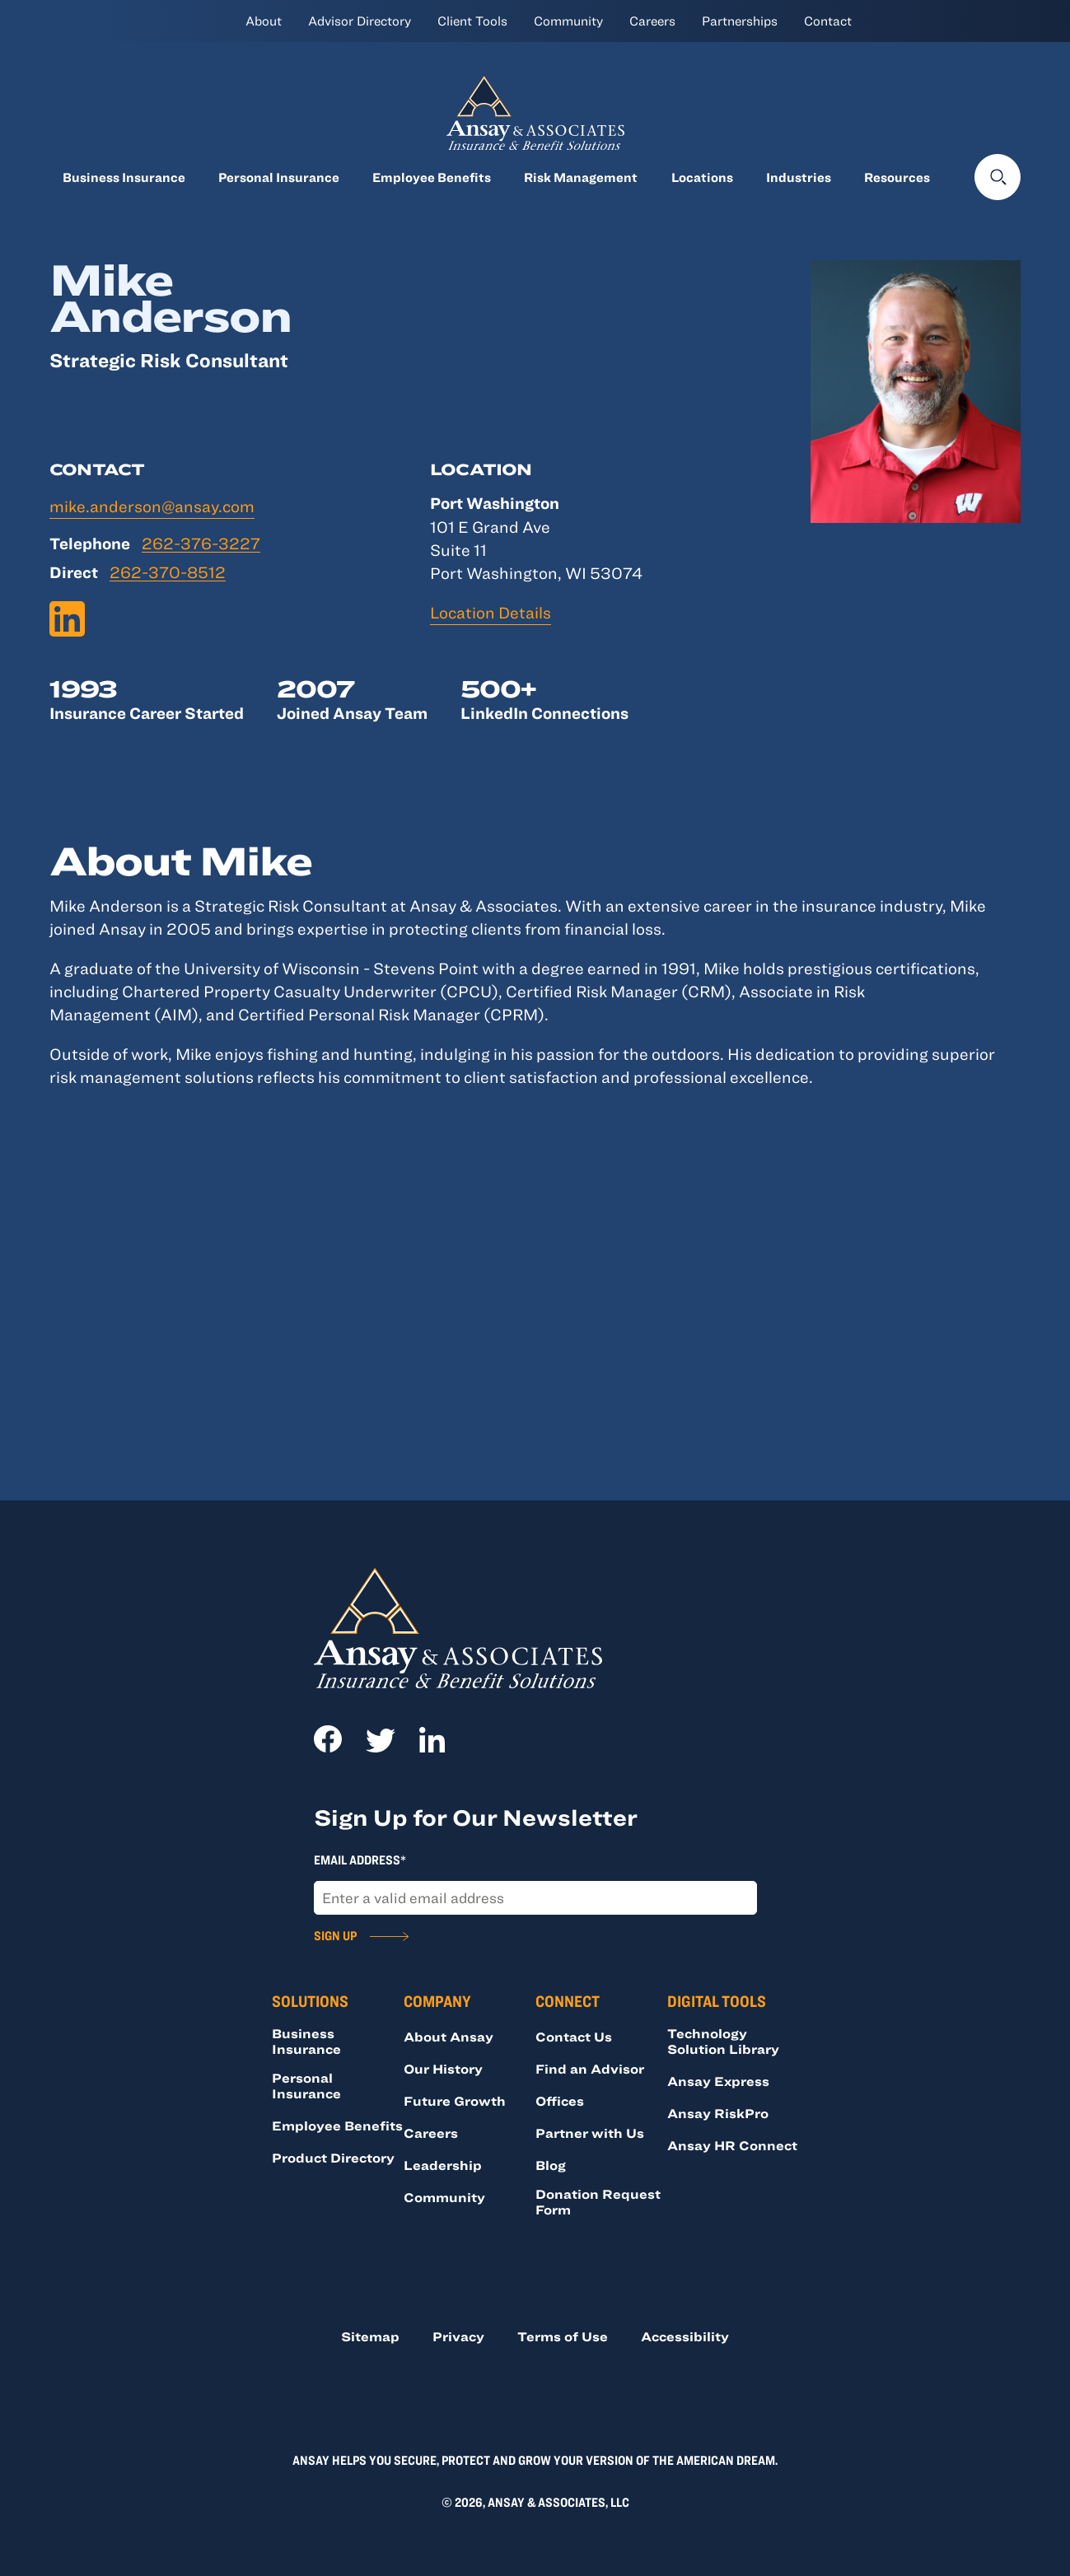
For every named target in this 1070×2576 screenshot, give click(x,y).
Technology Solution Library (723, 2041)
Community (568, 20)
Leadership (443, 2165)
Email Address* (360, 1859)
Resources (897, 177)
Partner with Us (589, 2133)
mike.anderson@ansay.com (152, 506)
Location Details (490, 612)
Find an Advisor (589, 2068)
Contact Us (573, 2036)
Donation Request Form (598, 2201)
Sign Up (335, 1935)
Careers (652, 20)
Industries (798, 177)
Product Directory (333, 2157)
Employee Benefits (431, 177)
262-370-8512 (168, 572)
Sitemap (370, 2336)
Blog (550, 2165)
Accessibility (685, 2336)
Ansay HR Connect (732, 2145)
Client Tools (472, 20)
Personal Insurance (278, 177)
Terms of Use (562, 2336)
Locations (702, 177)
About (263, 20)
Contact (828, 20)
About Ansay (448, 2036)
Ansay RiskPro (718, 2113)
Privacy (458, 2336)
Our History (443, 2068)
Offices (559, 2100)
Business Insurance (124, 177)
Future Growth (455, 2100)
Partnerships (740, 20)
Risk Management (581, 177)
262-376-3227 (201, 544)
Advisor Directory (359, 20)
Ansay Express (718, 2081)
